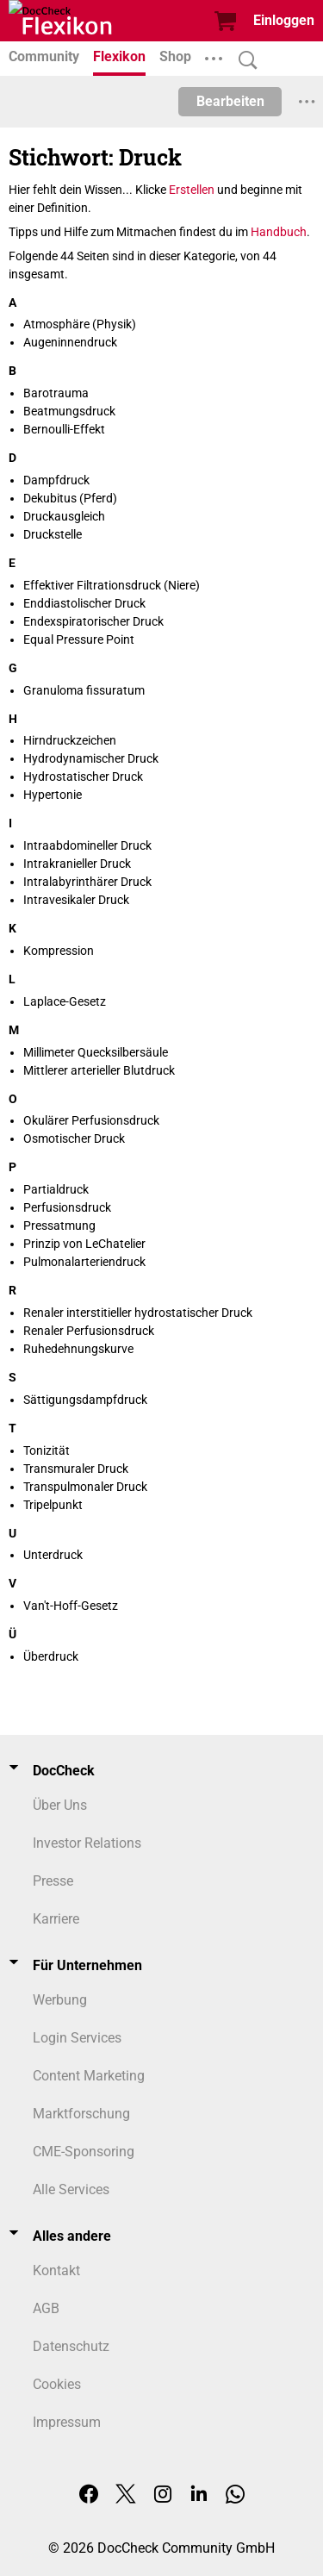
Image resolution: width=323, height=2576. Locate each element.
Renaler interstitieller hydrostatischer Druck (137, 1312)
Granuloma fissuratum (84, 690)
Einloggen (283, 20)
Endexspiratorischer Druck (93, 621)
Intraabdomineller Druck (87, 845)
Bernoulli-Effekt (64, 429)
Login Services (77, 2038)
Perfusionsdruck (67, 1207)
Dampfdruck (56, 480)
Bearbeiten (230, 101)
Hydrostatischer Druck (83, 776)
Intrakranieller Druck (77, 863)
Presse (53, 1881)
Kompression (58, 950)
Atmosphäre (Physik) (79, 324)
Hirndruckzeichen (69, 740)
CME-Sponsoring (83, 2151)
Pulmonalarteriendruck (84, 1262)
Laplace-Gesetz (64, 1001)
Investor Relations (87, 1843)
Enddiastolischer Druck (84, 603)
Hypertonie (52, 794)
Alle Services (71, 2189)
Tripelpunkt (53, 1505)
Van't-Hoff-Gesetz (70, 1605)
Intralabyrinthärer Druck (87, 882)
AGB (46, 2308)
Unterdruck (53, 1555)
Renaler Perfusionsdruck (88, 1331)
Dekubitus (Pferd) (70, 498)
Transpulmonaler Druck (85, 1487)
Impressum (67, 2422)
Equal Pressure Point (78, 639)
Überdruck (50, 1656)
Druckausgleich (64, 516)
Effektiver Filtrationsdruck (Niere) (111, 585)
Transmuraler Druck (75, 1468)
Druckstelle (52, 534)
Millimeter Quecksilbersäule (95, 1052)
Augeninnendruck (70, 342)
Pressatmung (59, 1225)
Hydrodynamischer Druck (90, 758)
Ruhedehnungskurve (78, 1349)
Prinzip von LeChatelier (84, 1244)
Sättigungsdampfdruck (85, 1400)
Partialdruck (56, 1189)
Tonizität (46, 1450)
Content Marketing (89, 2076)
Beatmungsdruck (69, 411)
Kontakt (56, 2270)
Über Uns (60, 1805)
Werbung (60, 2000)
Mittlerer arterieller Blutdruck (99, 1070)
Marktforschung (81, 2113)
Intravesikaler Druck (76, 900)
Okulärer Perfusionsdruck (91, 1120)
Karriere (56, 1919)
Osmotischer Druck (74, 1138)
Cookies (57, 2384)
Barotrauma (56, 393)
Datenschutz (71, 2346)
